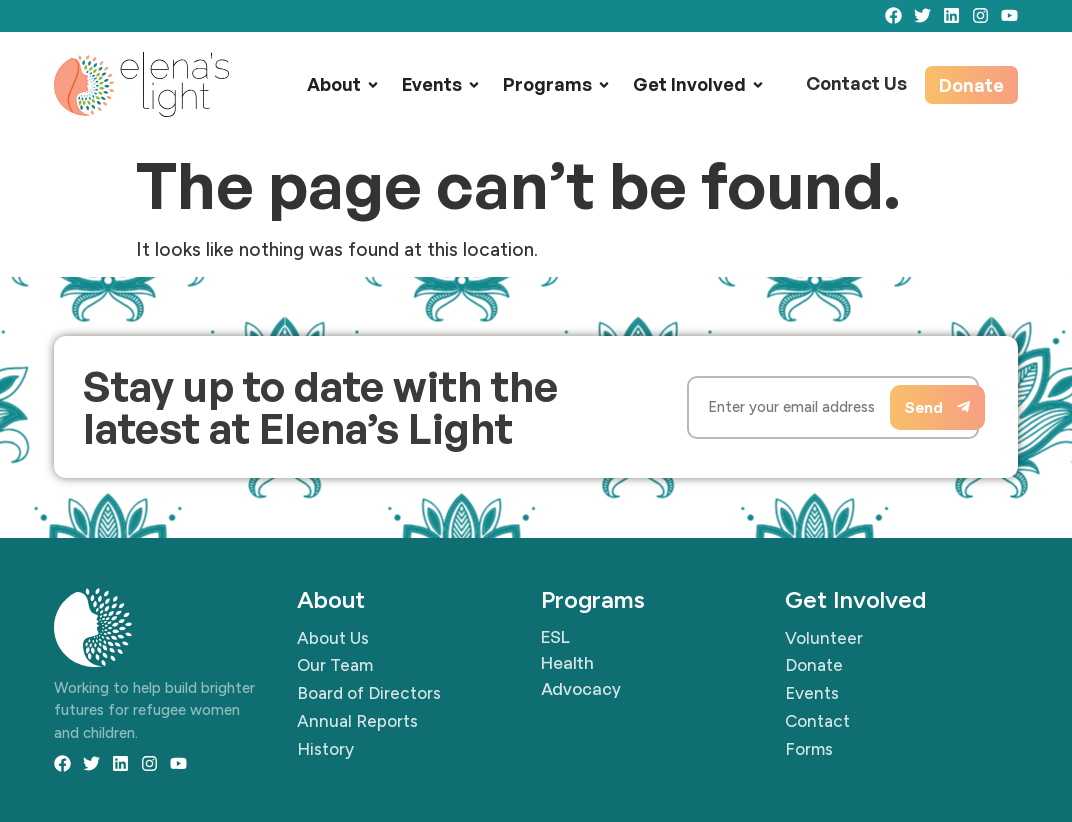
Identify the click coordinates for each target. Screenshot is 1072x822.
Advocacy (581, 688)
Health (567, 662)
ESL (555, 636)
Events (432, 84)
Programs (547, 84)
